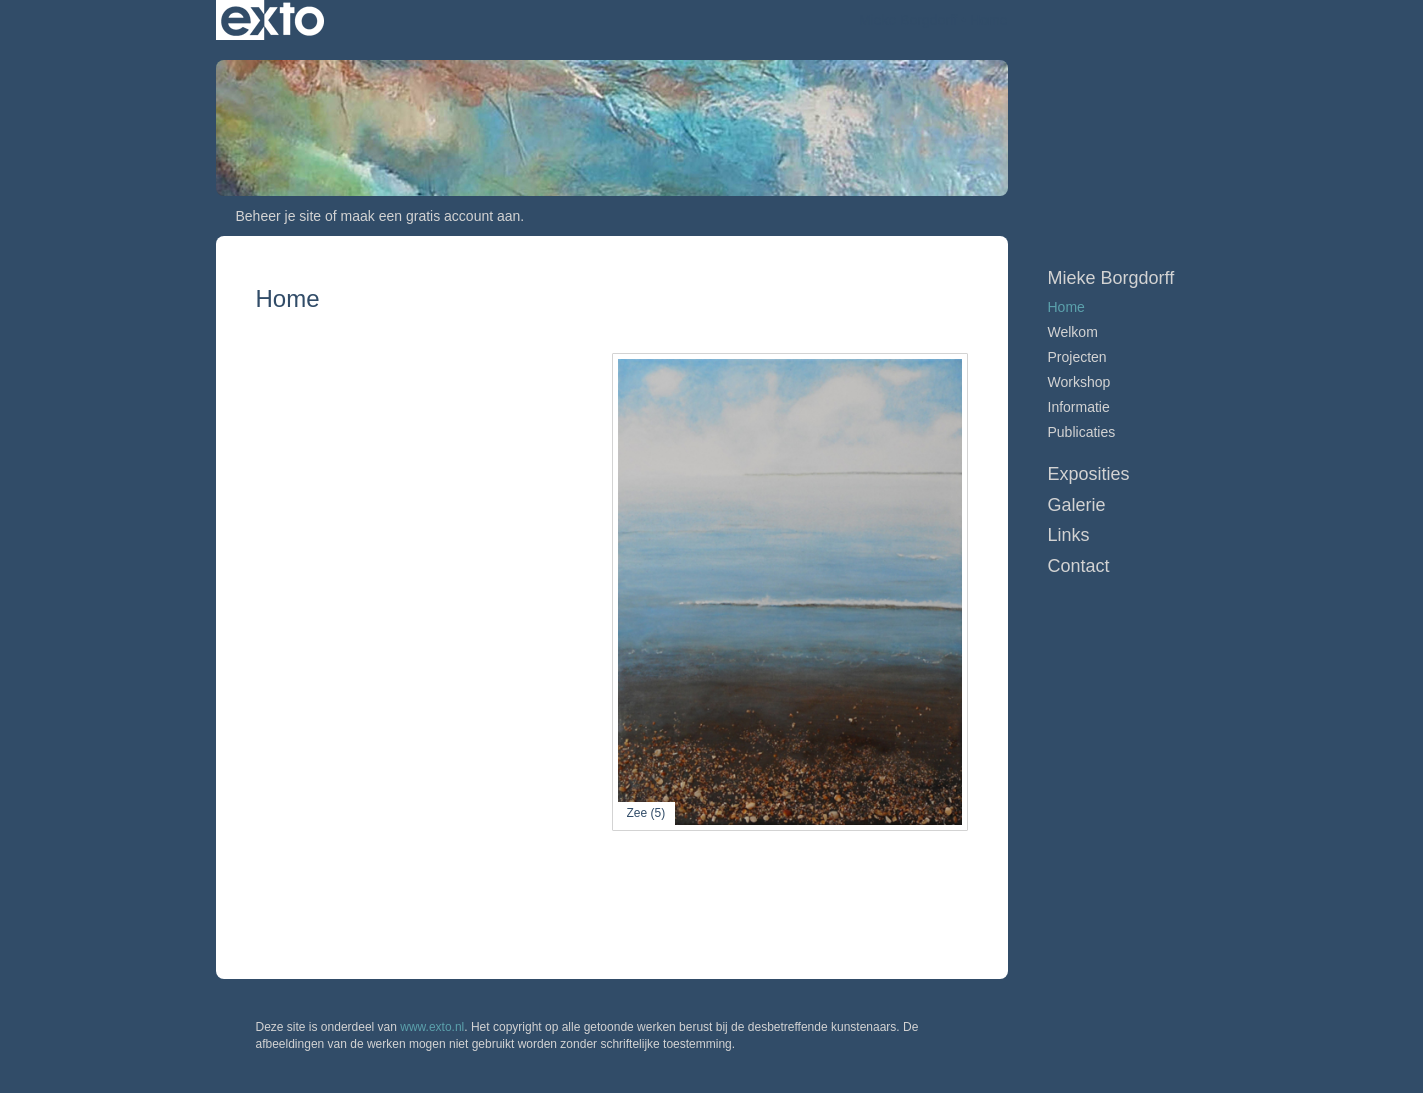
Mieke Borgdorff (908, 20)
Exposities (1089, 474)
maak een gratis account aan (431, 216)
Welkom (1073, 332)
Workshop (1079, 382)
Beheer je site (279, 216)
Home (1066, 307)
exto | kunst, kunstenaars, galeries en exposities (272, 20)
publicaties (1082, 432)
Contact (1079, 566)
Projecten (1077, 357)
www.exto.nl (432, 1027)
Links (1069, 535)
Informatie (1079, 407)
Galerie (1077, 505)
